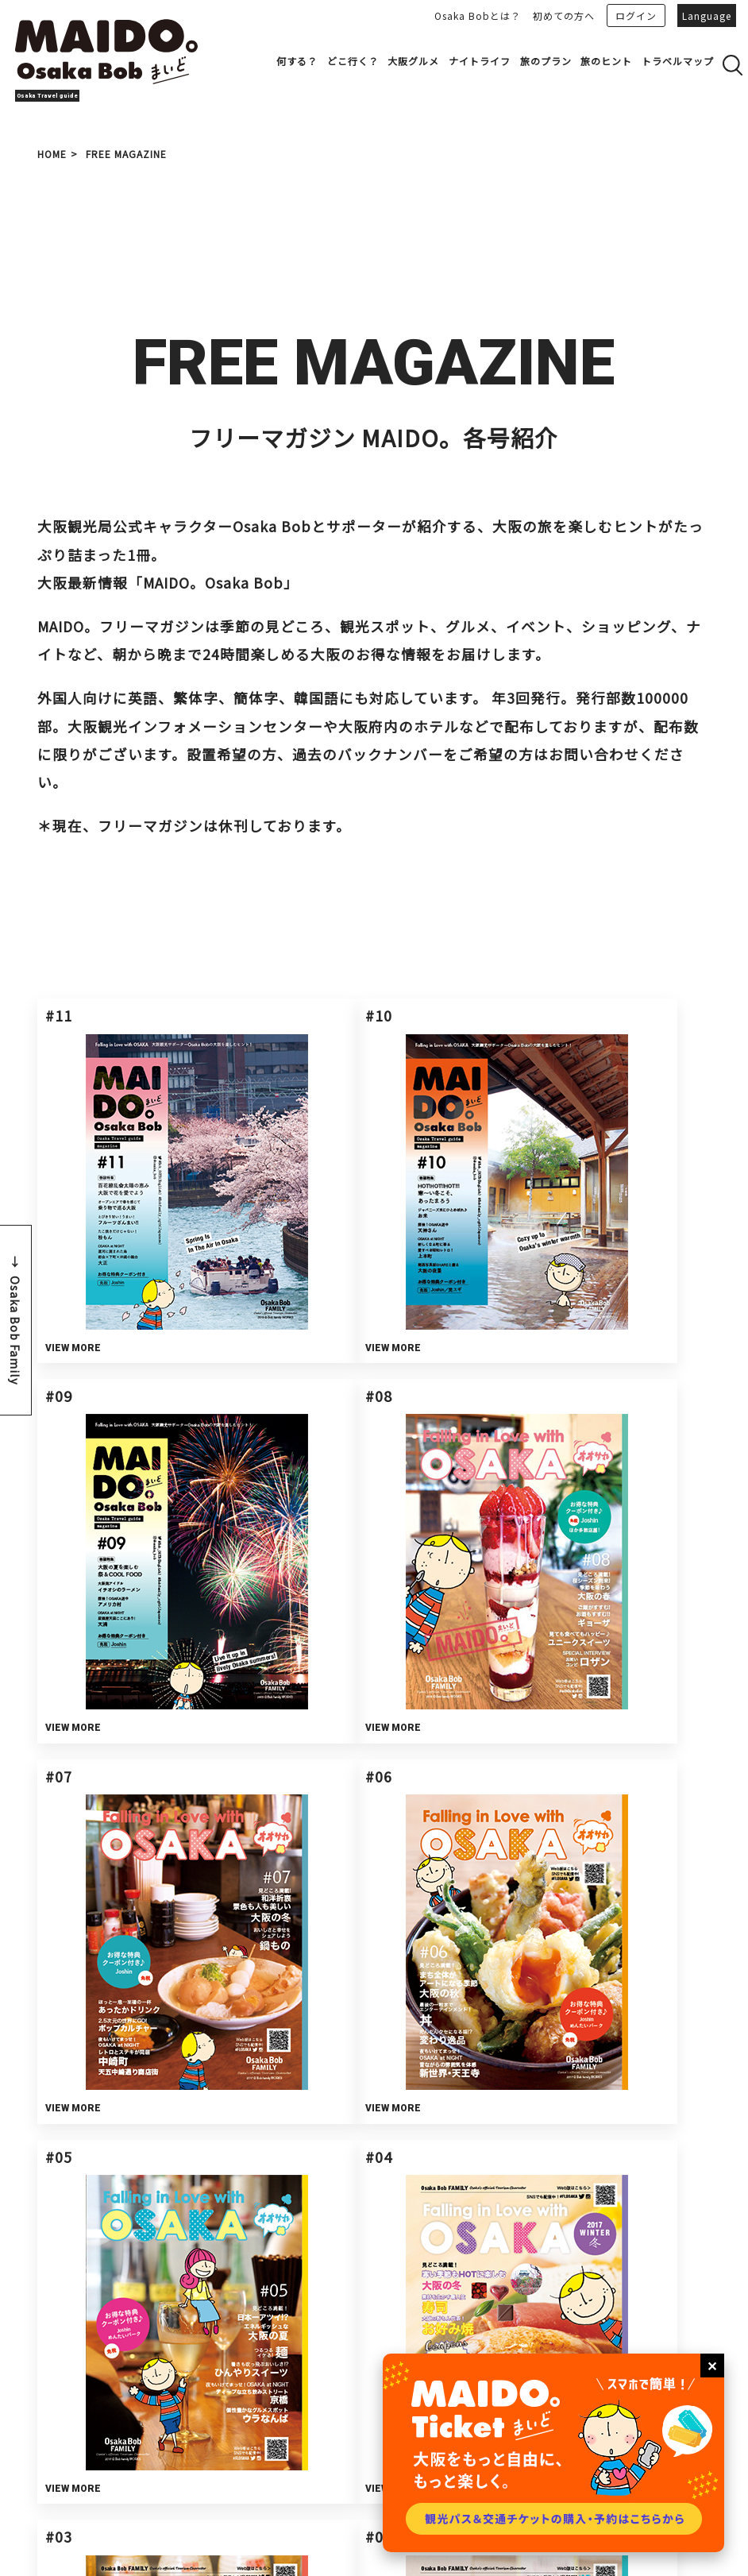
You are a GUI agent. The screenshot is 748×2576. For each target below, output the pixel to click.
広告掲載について (337, 2419)
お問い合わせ (609, 2347)
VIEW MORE (80, 1223)
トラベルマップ (678, 61)
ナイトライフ (480, 61)
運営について (193, 2419)
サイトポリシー (197, 2441)
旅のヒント (606, 61)
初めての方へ (564, 15)
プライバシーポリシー (295, 2441)
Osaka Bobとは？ (477, 15)
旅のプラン (546, 61)
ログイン (636, 15)
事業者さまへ (140, 2347)
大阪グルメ (413, 61)
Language (706, 15)
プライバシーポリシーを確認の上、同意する (466, 2051)
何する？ (297, 61)
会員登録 (260, 2419)
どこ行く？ (353, 61)
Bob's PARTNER (375, 2347)
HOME (52, 153)
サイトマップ (193, 2461)
